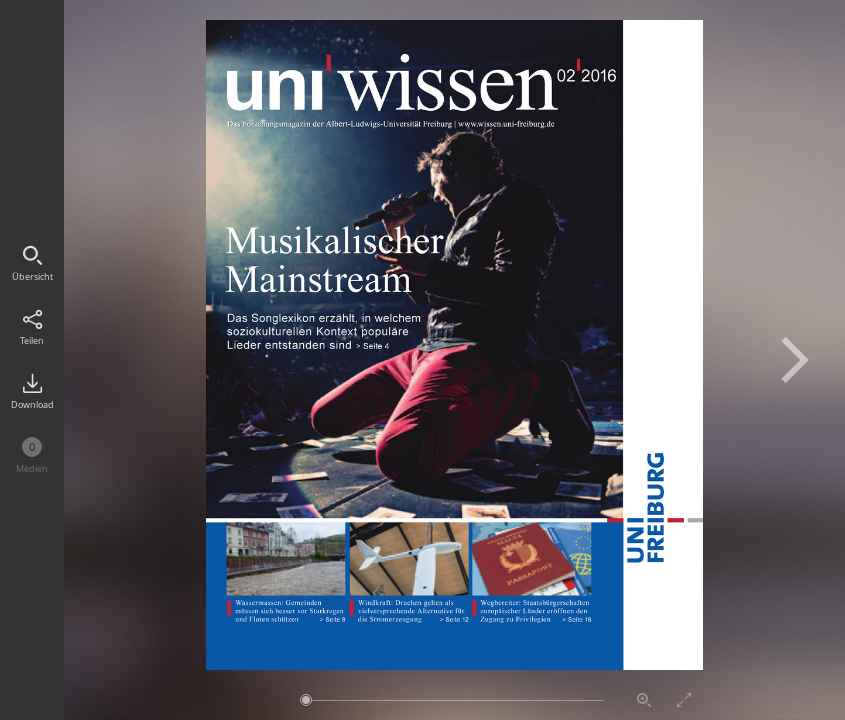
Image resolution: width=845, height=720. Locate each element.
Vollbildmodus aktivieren (684, 700)
